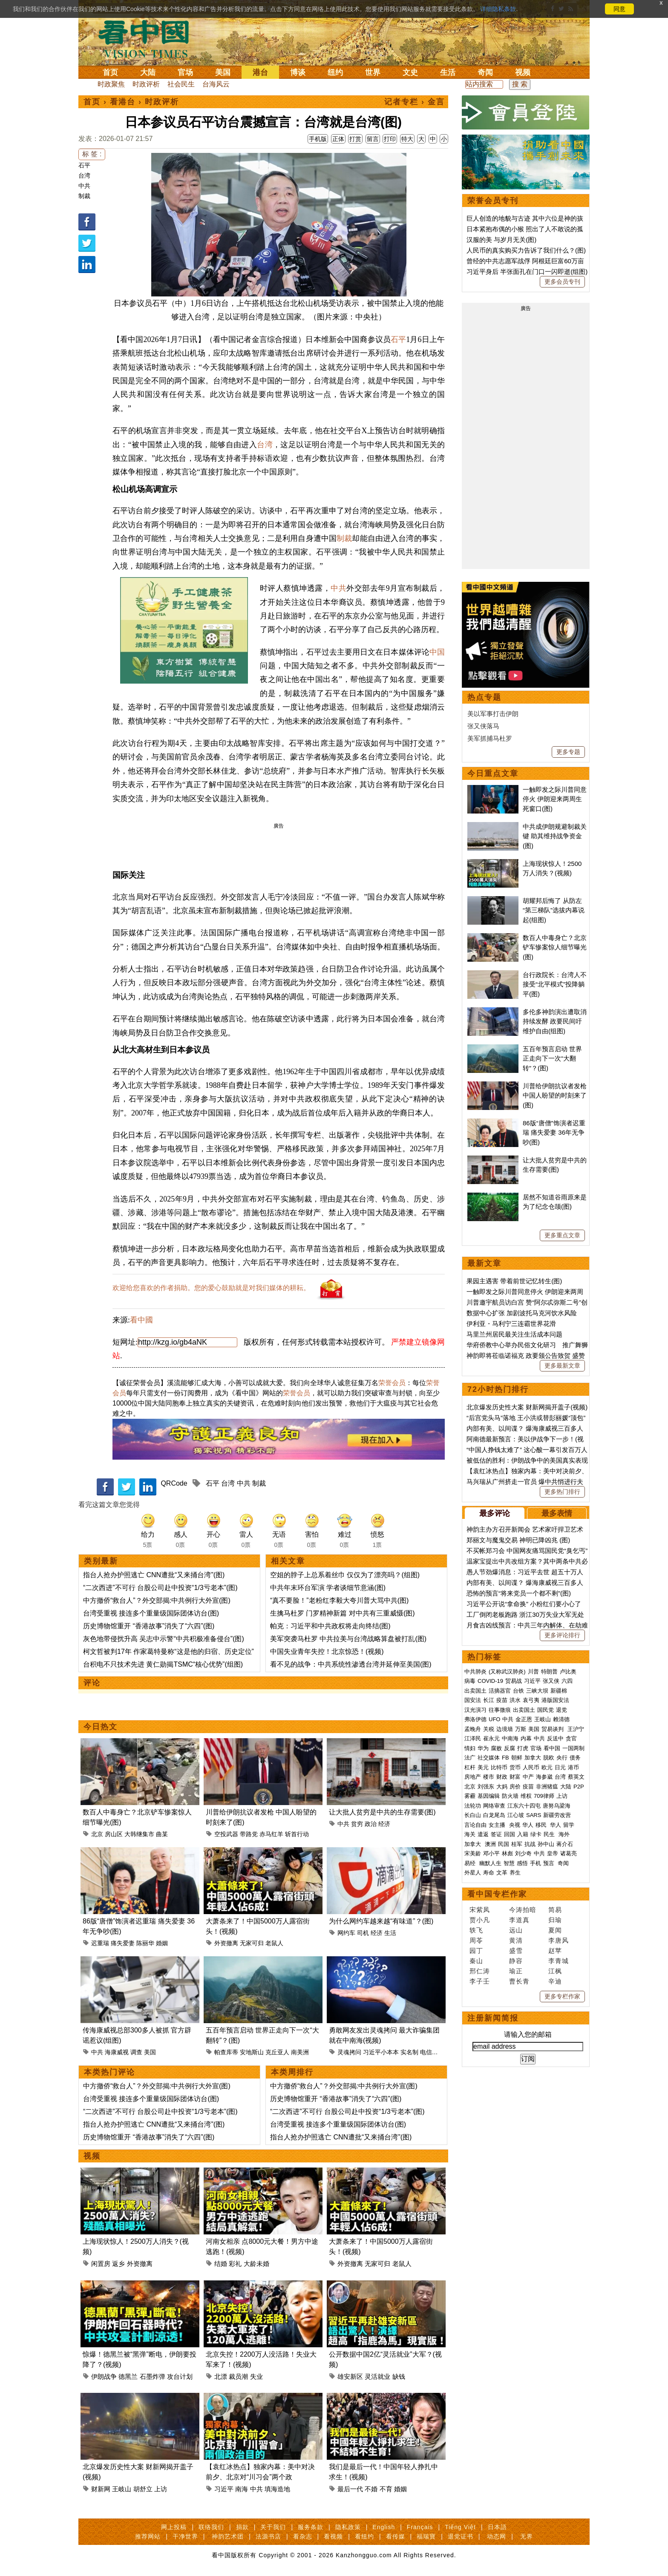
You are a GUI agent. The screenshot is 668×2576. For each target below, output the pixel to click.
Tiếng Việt (460, 2527)
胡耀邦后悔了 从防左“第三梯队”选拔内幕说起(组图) (553, 910)
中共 (84, 185)
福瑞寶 (426, 2536)
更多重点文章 (562, 1235)
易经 (470, 1863)
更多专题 (568, 751)
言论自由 (475, 1825)
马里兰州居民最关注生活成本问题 (514, 1334)
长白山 (472, 1815)
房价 (515, 1786)
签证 (496, 1834)
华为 (483, 1748)
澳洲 (490, 1844)
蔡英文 (576, 1777)
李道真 (519, 1919)
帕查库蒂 (226, 2052)
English (383, 2527)
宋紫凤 (479, 1909)
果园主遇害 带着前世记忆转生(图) (514, 1281)
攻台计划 (180, 2376)
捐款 (242, 2527)
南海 (241, 2489)
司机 (363, 1932)
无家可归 (252, 1943)
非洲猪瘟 (547, 1786)
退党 (561, 1710)
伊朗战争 (104, 2376)
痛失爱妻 (123, 1943)
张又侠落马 (483, 726)
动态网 (496, 2536)
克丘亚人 (277, 2052)
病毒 (469, 1681)
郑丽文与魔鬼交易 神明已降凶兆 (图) (518, 1540)
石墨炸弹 (152, 2376)
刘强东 (486, 1786)
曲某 (162, 1834)
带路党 (249, 1834)
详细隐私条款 (498, 9)
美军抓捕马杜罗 (489, 738)
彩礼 (235, 2263)
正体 (338, 138)
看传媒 (395, 2536)
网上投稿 (174, 2527)
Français (420, 2527)
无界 (526, 2536)
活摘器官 (500, 1691)
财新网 (100, 2489)
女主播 (498, 1825)
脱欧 (548, 1757)
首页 (110, 72)
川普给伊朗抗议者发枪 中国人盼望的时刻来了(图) (555, 1095)
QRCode (174, 1483)
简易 (555, 1909)
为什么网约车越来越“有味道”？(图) (381, 1921)
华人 (527, 1825)
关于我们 (273, 2527)
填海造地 (277, 2489)
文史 (410, 72)
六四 (567, 1681)
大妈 (501, 1786)
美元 (483, 1767)
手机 (535, 1863)
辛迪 (555, 1981)
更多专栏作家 (562, 1996)
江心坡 (515, 1815)
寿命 (488, 1872)
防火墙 (510, 1796)
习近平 (223, 2489)
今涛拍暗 (522, 1909)
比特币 (499, 1767)
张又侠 (551, 1681)
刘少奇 (523, 1853)
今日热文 (101, 1726)
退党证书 (460, 2536)
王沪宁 (575, 1729)
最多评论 (494, 1513)
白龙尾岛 (494, 1815)
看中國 (141, 1320)
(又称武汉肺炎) (507, 1671)
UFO (494, 1719)
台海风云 (216, 84)
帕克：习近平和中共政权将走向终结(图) (330, 1626)
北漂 (220, 2376)
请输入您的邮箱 (528, 2034)
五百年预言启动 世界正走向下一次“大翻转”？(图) (552, 1058)
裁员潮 (238, 2376)
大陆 (147, 72)
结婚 (220, 2263)
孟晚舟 (472, 1729)
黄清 (516, 1940)
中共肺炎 (475, 1671)
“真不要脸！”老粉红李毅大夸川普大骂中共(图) (339, 1600)
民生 (550, 1834)
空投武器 (226, 1834)
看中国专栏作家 (497, 1894)
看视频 (333, 2536)
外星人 (472, 1872)
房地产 (472, 1777)
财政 (501, 1777)
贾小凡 (479, 1919)
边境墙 (504, 1729)
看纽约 (364, 2536)
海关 (469, 1834)
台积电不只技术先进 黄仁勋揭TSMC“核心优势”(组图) (163, 1664)
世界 (372, 72)
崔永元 (491, 1738)
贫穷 (357, 1823)
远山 (516, 1930)
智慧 (509, 1863)
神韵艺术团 (228, 2536)
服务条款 (310, 2527)
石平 (84, 165)
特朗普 (549, 1671)
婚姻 (162, 1943)
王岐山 (121, 2489)
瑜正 (516, 1971)
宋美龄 (472, 1853)
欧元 (547, 1767)
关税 (488, 1729)
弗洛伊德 (475, 1719)
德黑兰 (128, 2376)
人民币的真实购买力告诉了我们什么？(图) (526, 250)
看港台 (122, 102)
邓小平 (491, 1853)
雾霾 (469, 1796)
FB (505, 1757)
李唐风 (558, 1940)
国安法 (472, 1700)
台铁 (518, 1691)
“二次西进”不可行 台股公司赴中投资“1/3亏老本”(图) (160, 1587)
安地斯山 (252, 2052)
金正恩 (523, 1719)
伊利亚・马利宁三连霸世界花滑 (511, 1323)
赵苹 (555, 1950)
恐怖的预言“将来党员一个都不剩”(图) (518, 1593)
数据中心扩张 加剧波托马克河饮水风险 (521, 1313)
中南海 (510, 1738)
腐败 (496, 1748)
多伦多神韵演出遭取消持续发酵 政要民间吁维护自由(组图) (555, 1021)
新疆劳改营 (557, 1815)
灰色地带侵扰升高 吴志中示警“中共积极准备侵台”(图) (163, 1638)
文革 (501, 1872)
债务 (575, 1757)
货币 (515, 1767)
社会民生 (181, 84)
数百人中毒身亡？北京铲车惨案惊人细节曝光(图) (555, 947)
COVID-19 (490, 1681)
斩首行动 (297, 1834)
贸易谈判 (553, 1729)
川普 (533, 1671)
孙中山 (546, 1844)
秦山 (476, 1960)
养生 (515, 1872)
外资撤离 (226, 1943)
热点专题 (484, 697)
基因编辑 (489, 1796)
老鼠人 (274, 1943)
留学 (568, 1825)
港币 (573, 1767)
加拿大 (532, 1757)
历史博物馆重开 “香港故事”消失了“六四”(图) (148, 1626)
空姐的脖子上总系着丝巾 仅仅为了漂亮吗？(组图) (345, 1574)
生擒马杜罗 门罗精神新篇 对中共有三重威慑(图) (342, 1613)
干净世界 (185, 2536)
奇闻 (485, 72)
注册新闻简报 (492, 2018)
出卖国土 (475, 1691)
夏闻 (555, 1930)
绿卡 (535, 1834)
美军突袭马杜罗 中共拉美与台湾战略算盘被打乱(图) (348, 1638)
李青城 (558, 1960)
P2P (578, 1786)
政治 (371, 1823)
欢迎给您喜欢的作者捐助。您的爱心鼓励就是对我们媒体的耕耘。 (211, 1287)
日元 (560, 1767)
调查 (136, 2052)
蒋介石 (565, 1844)
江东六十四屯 (524, 1806)
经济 (384, 1823)
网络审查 (494, 1806)
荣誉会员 (392, 1382)
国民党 (545, 1710)
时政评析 (146, 84)
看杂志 (302, 2536)
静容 (516, 1960)
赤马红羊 (271, 1834)
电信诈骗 (432, 2052)
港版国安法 (555, 1700)
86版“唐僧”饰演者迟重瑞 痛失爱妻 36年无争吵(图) (554, 1132)
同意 (619, 9)
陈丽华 (145, 1943)
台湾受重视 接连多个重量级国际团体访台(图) (151, 1613)
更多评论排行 (562, 1635)
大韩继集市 (139, 1834)
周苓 (476, 1940)
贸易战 (513, 1681)
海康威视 (117, 2052)
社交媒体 (489, 1757)
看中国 (148, 38)
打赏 (355, 138)
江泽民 (472, 1738)
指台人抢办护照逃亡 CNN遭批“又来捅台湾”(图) (154, 1574)
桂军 (516, 1844)
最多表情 (556, 1513)
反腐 (509, 1748)
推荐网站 (148, 2536)
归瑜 (555, 1919)
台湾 (84, 175)
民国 (503, 1844)
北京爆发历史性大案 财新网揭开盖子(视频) (526, 1407)
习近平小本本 (381, 2052)
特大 (407, 138)
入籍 (522, 1834)
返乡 (118, 2263)
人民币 (531, 1767)
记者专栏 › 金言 (414, 102)
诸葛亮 (568, 1853)
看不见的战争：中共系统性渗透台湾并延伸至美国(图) (351, 1664)
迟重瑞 (100, 1943)
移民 (541, 1825)
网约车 (346, 1932)
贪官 (571, 1738)
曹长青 (519, 1981)
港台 (260, 72)
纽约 (335, 72)
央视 (514, 1825)
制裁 (84, 196)
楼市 (488, 1777)
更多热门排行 (562, 1491)
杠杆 (469, 1767)
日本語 (497, 2527)
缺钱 (398, 2376)
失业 (256, 2376)
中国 (437, 652)
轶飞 (476, 1930)
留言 (373, 138)
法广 (469, 1757)
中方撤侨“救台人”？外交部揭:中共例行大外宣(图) (156, 1600)
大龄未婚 (256, 2263)
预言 (549, 1863)
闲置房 (100, 2263)
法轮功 (472, 1806)
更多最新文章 (562, 1365)
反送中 (555, 1738)
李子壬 (479, 1981)
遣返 (483, 1834)
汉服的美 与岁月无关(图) (501, 239)
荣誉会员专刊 (492, 200)
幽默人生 (490, 1863)
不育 (386, 2489)
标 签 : (91, 154)
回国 (509, 1834)
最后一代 (350, 2489)
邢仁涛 (479, 1971)
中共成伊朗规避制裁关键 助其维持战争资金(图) (555, 836)
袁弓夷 (531, 1700)
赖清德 (561, 1719)
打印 (390, 138)
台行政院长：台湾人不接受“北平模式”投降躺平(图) (555, 984)
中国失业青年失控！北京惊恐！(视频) (327, 1651)
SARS (533, 1815)
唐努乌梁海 (556, 1806)
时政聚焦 (111, 84)
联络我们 (211, 2527)
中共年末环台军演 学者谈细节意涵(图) (328, 1587)
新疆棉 (558, 1691)
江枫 (555, 1971)
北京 (97, 1834)
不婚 (371, 2489)
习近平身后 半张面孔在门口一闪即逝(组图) (526, 271)
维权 (526, 1796)
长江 (488, 1700)
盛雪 (516, 1950)
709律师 (544, 1796)
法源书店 (268, 2536)
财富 (515, 1777)
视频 (522, 72)
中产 (528, 1777)
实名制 (409, 2052)
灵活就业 (377, 2376)
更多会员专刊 (562, 281)
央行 (561, 1757)
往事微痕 (500, 1710)
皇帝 (552, 1853)
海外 (565, 1834)
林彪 (507, 1853)
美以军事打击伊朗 (492, 713)
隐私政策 (348, 2527)
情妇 (469, 1748)
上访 (160, 2489)
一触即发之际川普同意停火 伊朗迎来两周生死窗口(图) (555, 799)
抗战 (530, 1844)
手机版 (318, 138)
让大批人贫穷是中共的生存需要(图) (382, 1812)
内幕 (526, 1738)
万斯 (520, 1729)
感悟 (522, 1863)
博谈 (297, 72)
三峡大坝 (537, 1691)
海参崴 (544, 1777)
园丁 (476, 1950)
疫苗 (501, 1700)
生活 (447, 72)
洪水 (515, 1700)
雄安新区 (350, 2376)
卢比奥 (568, 1671)
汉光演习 (475, 1710)
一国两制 (573, 1748)
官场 (185, 72)
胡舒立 (143, 2489)
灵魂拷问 (349, 2052)
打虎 (522, 1748)
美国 (222, 72)
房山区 (114, 1834)
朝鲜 (516, 1757)
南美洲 (300, 2052)
